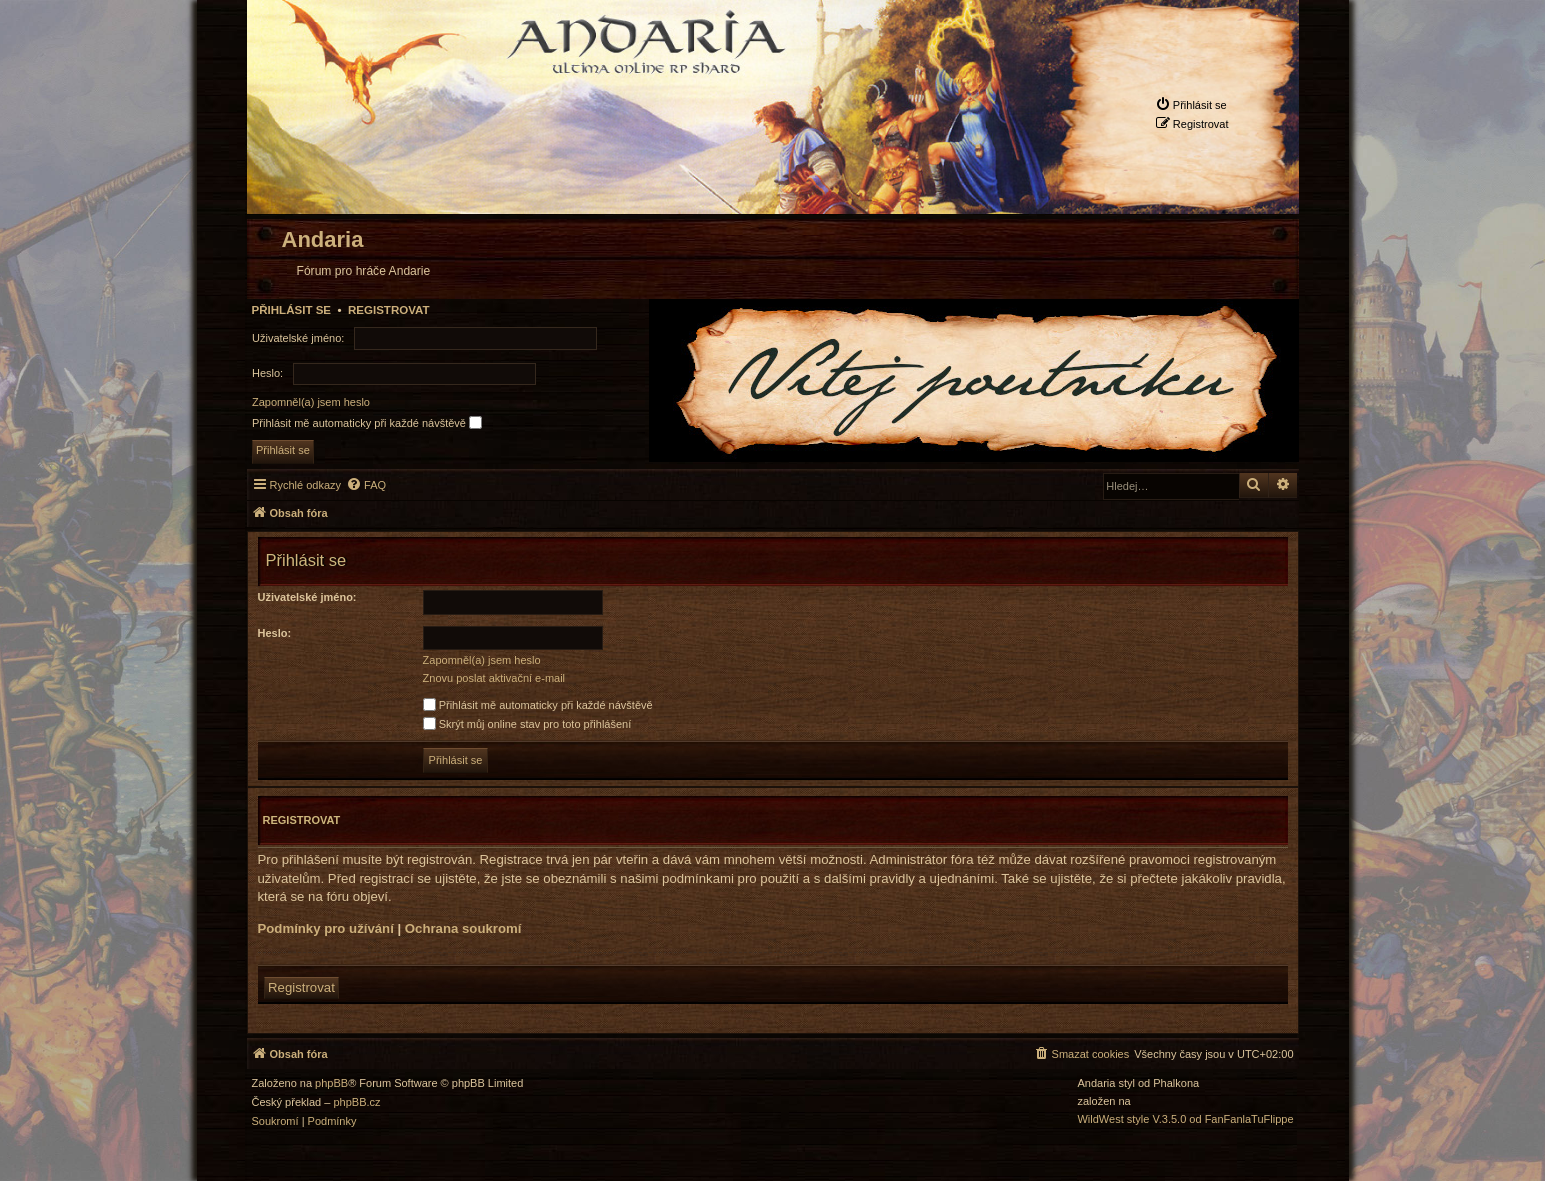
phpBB (331, 1083)
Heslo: (275, 633)
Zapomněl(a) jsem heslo (311, 402)
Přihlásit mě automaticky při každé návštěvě (367, 422)
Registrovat (389, 310)
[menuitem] (1191, 104)
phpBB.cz (356, 1102)
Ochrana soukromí (463, 928)
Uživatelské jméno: (307, 597)
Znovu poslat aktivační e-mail (494, 678)
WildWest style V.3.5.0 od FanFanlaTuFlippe (1185, 1119)
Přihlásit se (292, 310)
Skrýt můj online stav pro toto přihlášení (527, 724)
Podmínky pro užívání (326, 928)
